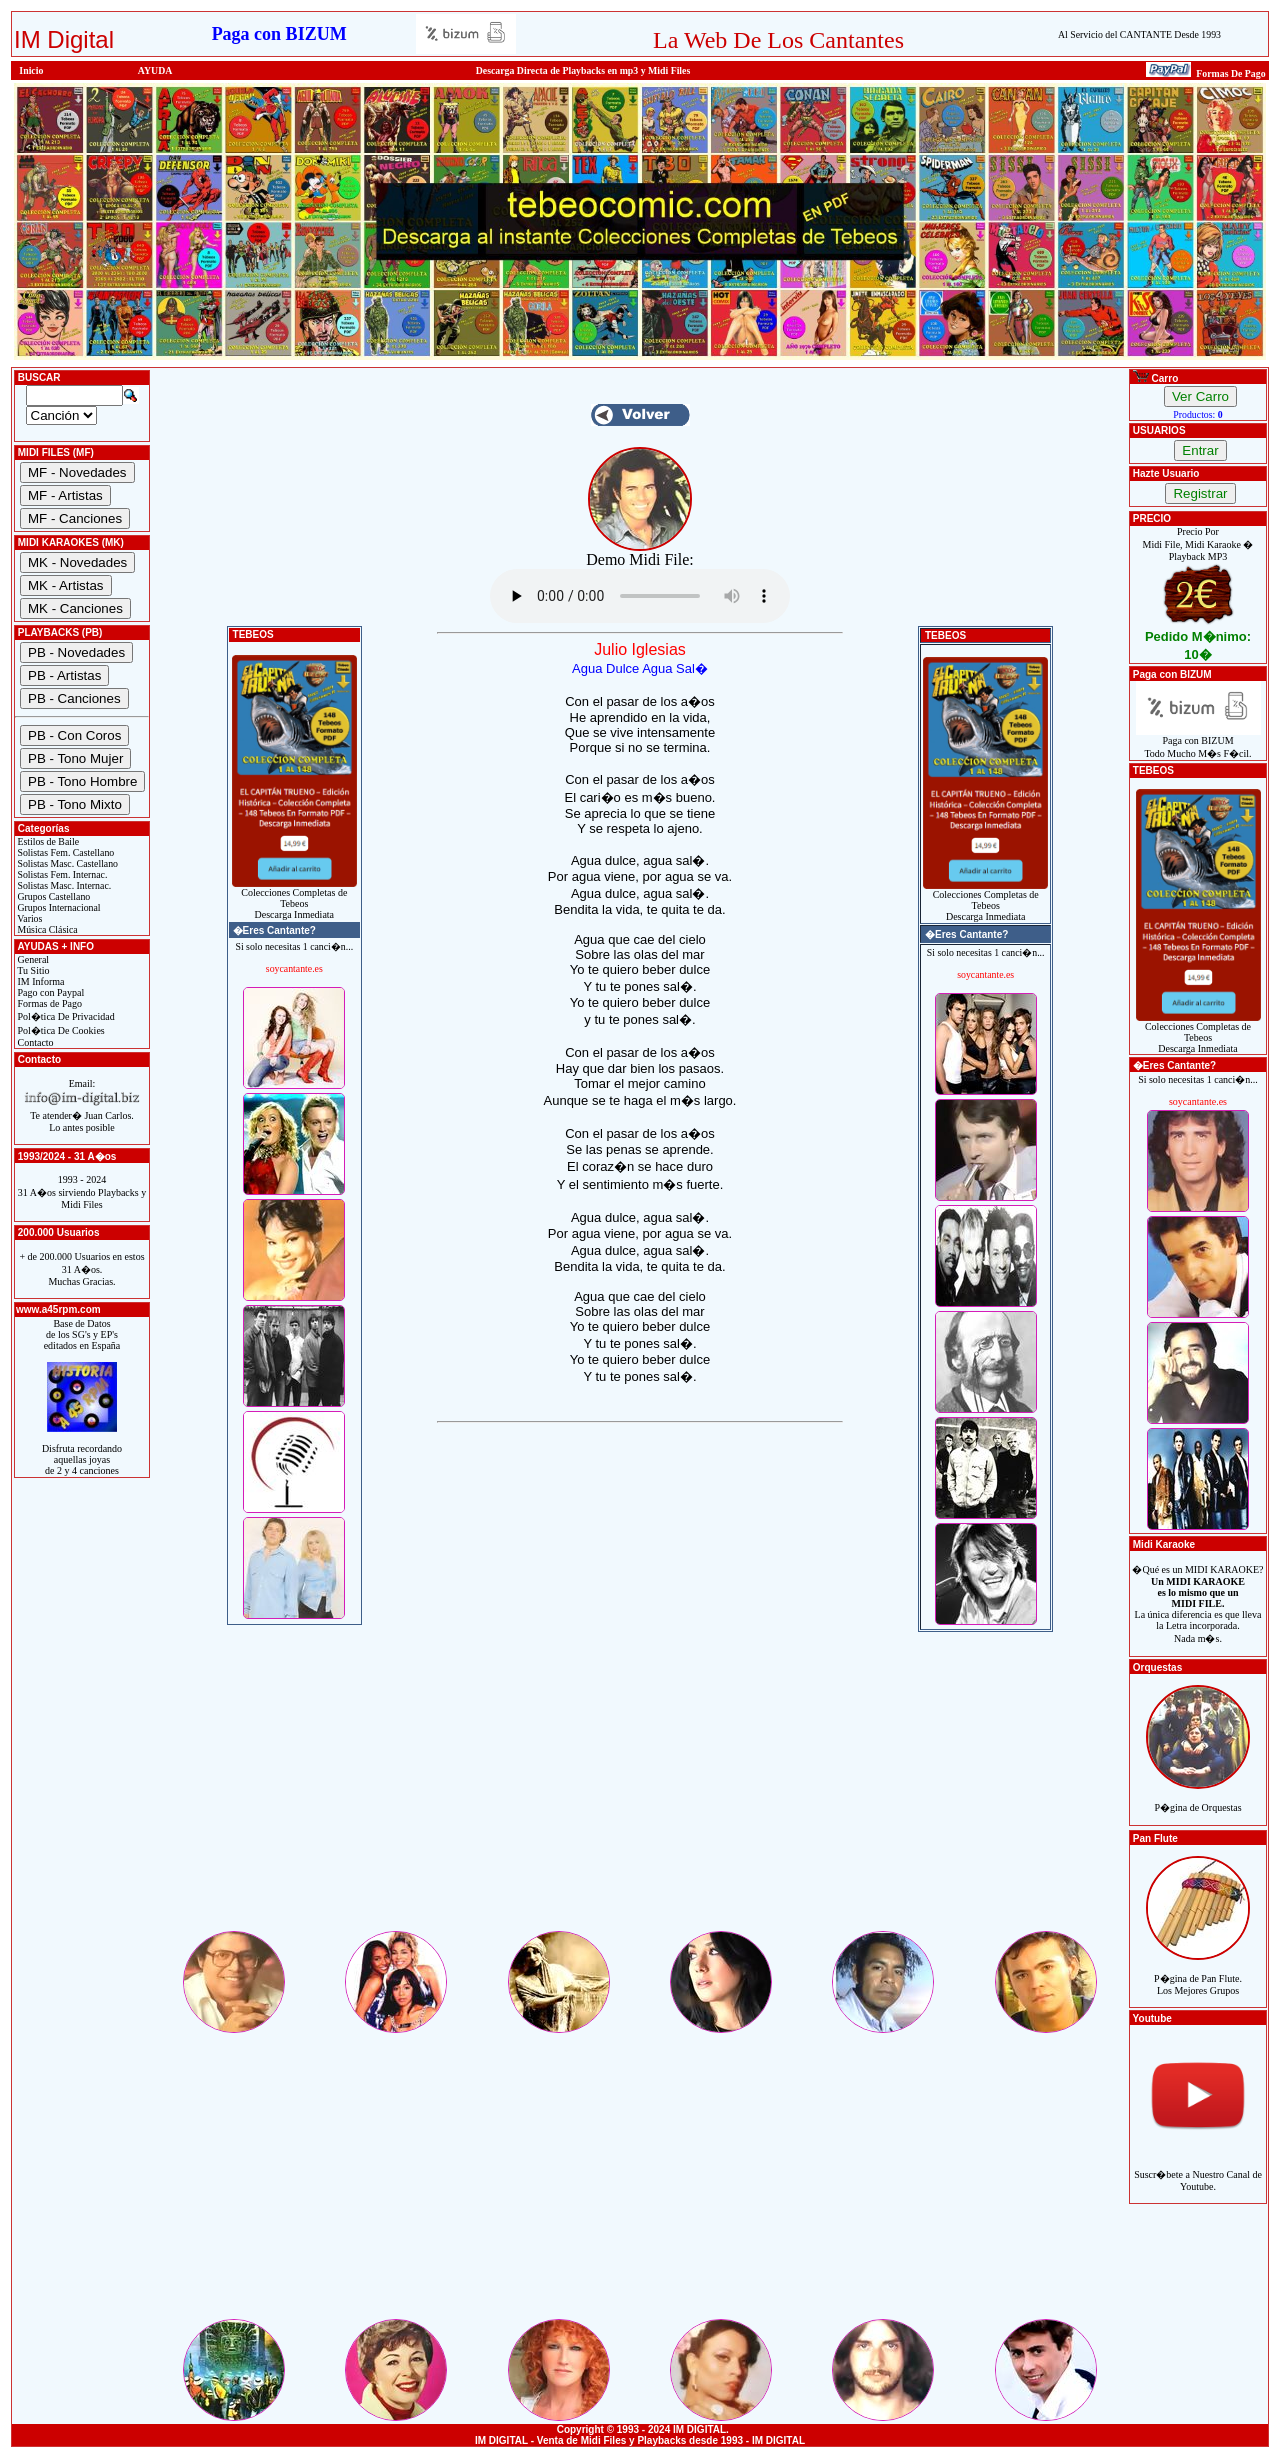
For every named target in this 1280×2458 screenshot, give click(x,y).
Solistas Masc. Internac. (63, 885)
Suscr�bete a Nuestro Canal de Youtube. (1198, 2169)
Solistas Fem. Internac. (61, 874)
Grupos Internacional (58, 907)
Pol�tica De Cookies (60, 1030)
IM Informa (39, 981)
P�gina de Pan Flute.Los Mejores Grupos (1198, 1973)
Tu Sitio (32, 970)
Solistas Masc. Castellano (66, 863)
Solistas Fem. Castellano (64, 852)
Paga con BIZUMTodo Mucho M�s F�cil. (1198, 742)
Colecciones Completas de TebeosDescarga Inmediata (294, 899)
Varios (28, 918)
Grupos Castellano (52, 896)
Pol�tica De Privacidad (65, 1016)
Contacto (34, 1042)
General (32, 959)
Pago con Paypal (49, 992)
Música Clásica (46, 929)
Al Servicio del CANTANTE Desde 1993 (1139, 34)
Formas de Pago (48, 1003)
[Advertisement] (640, 1788)
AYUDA (155, 70)
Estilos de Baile (47, 841)
